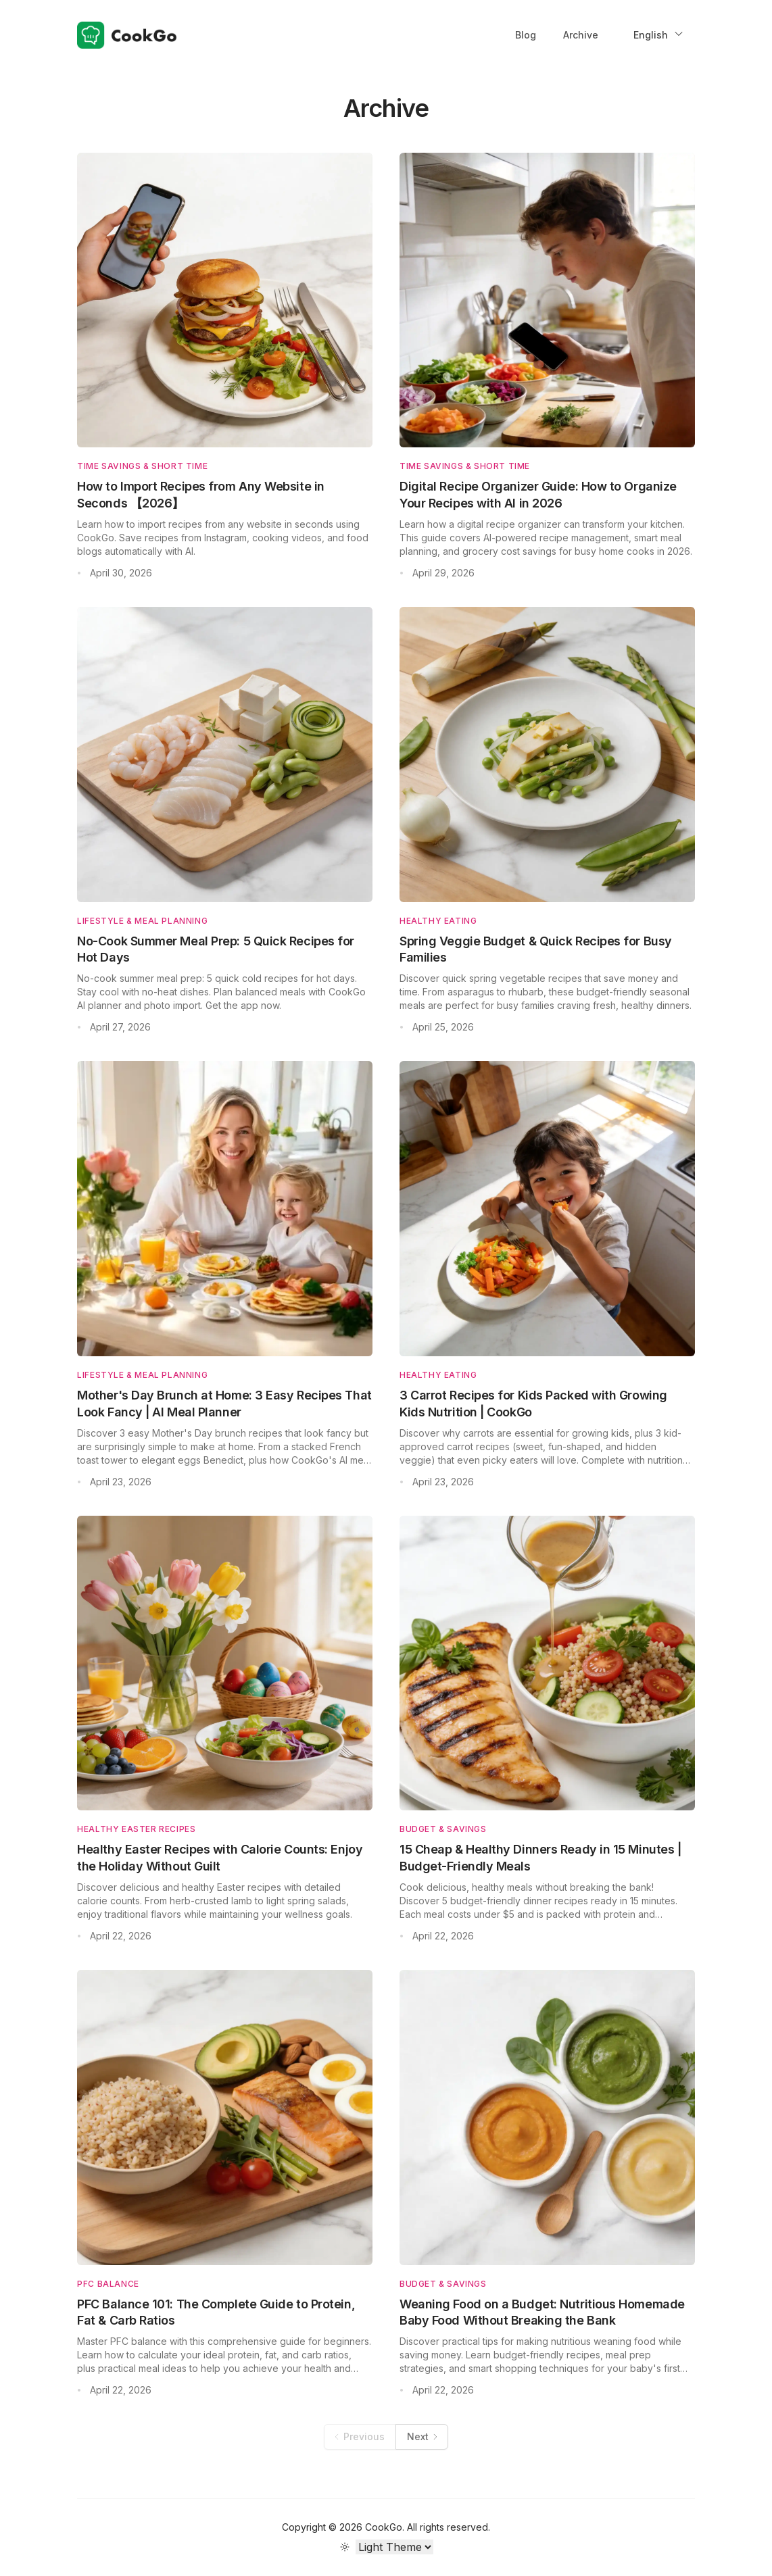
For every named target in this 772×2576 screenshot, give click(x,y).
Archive (580, 35)
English (658, 34)
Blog (525, 35)
